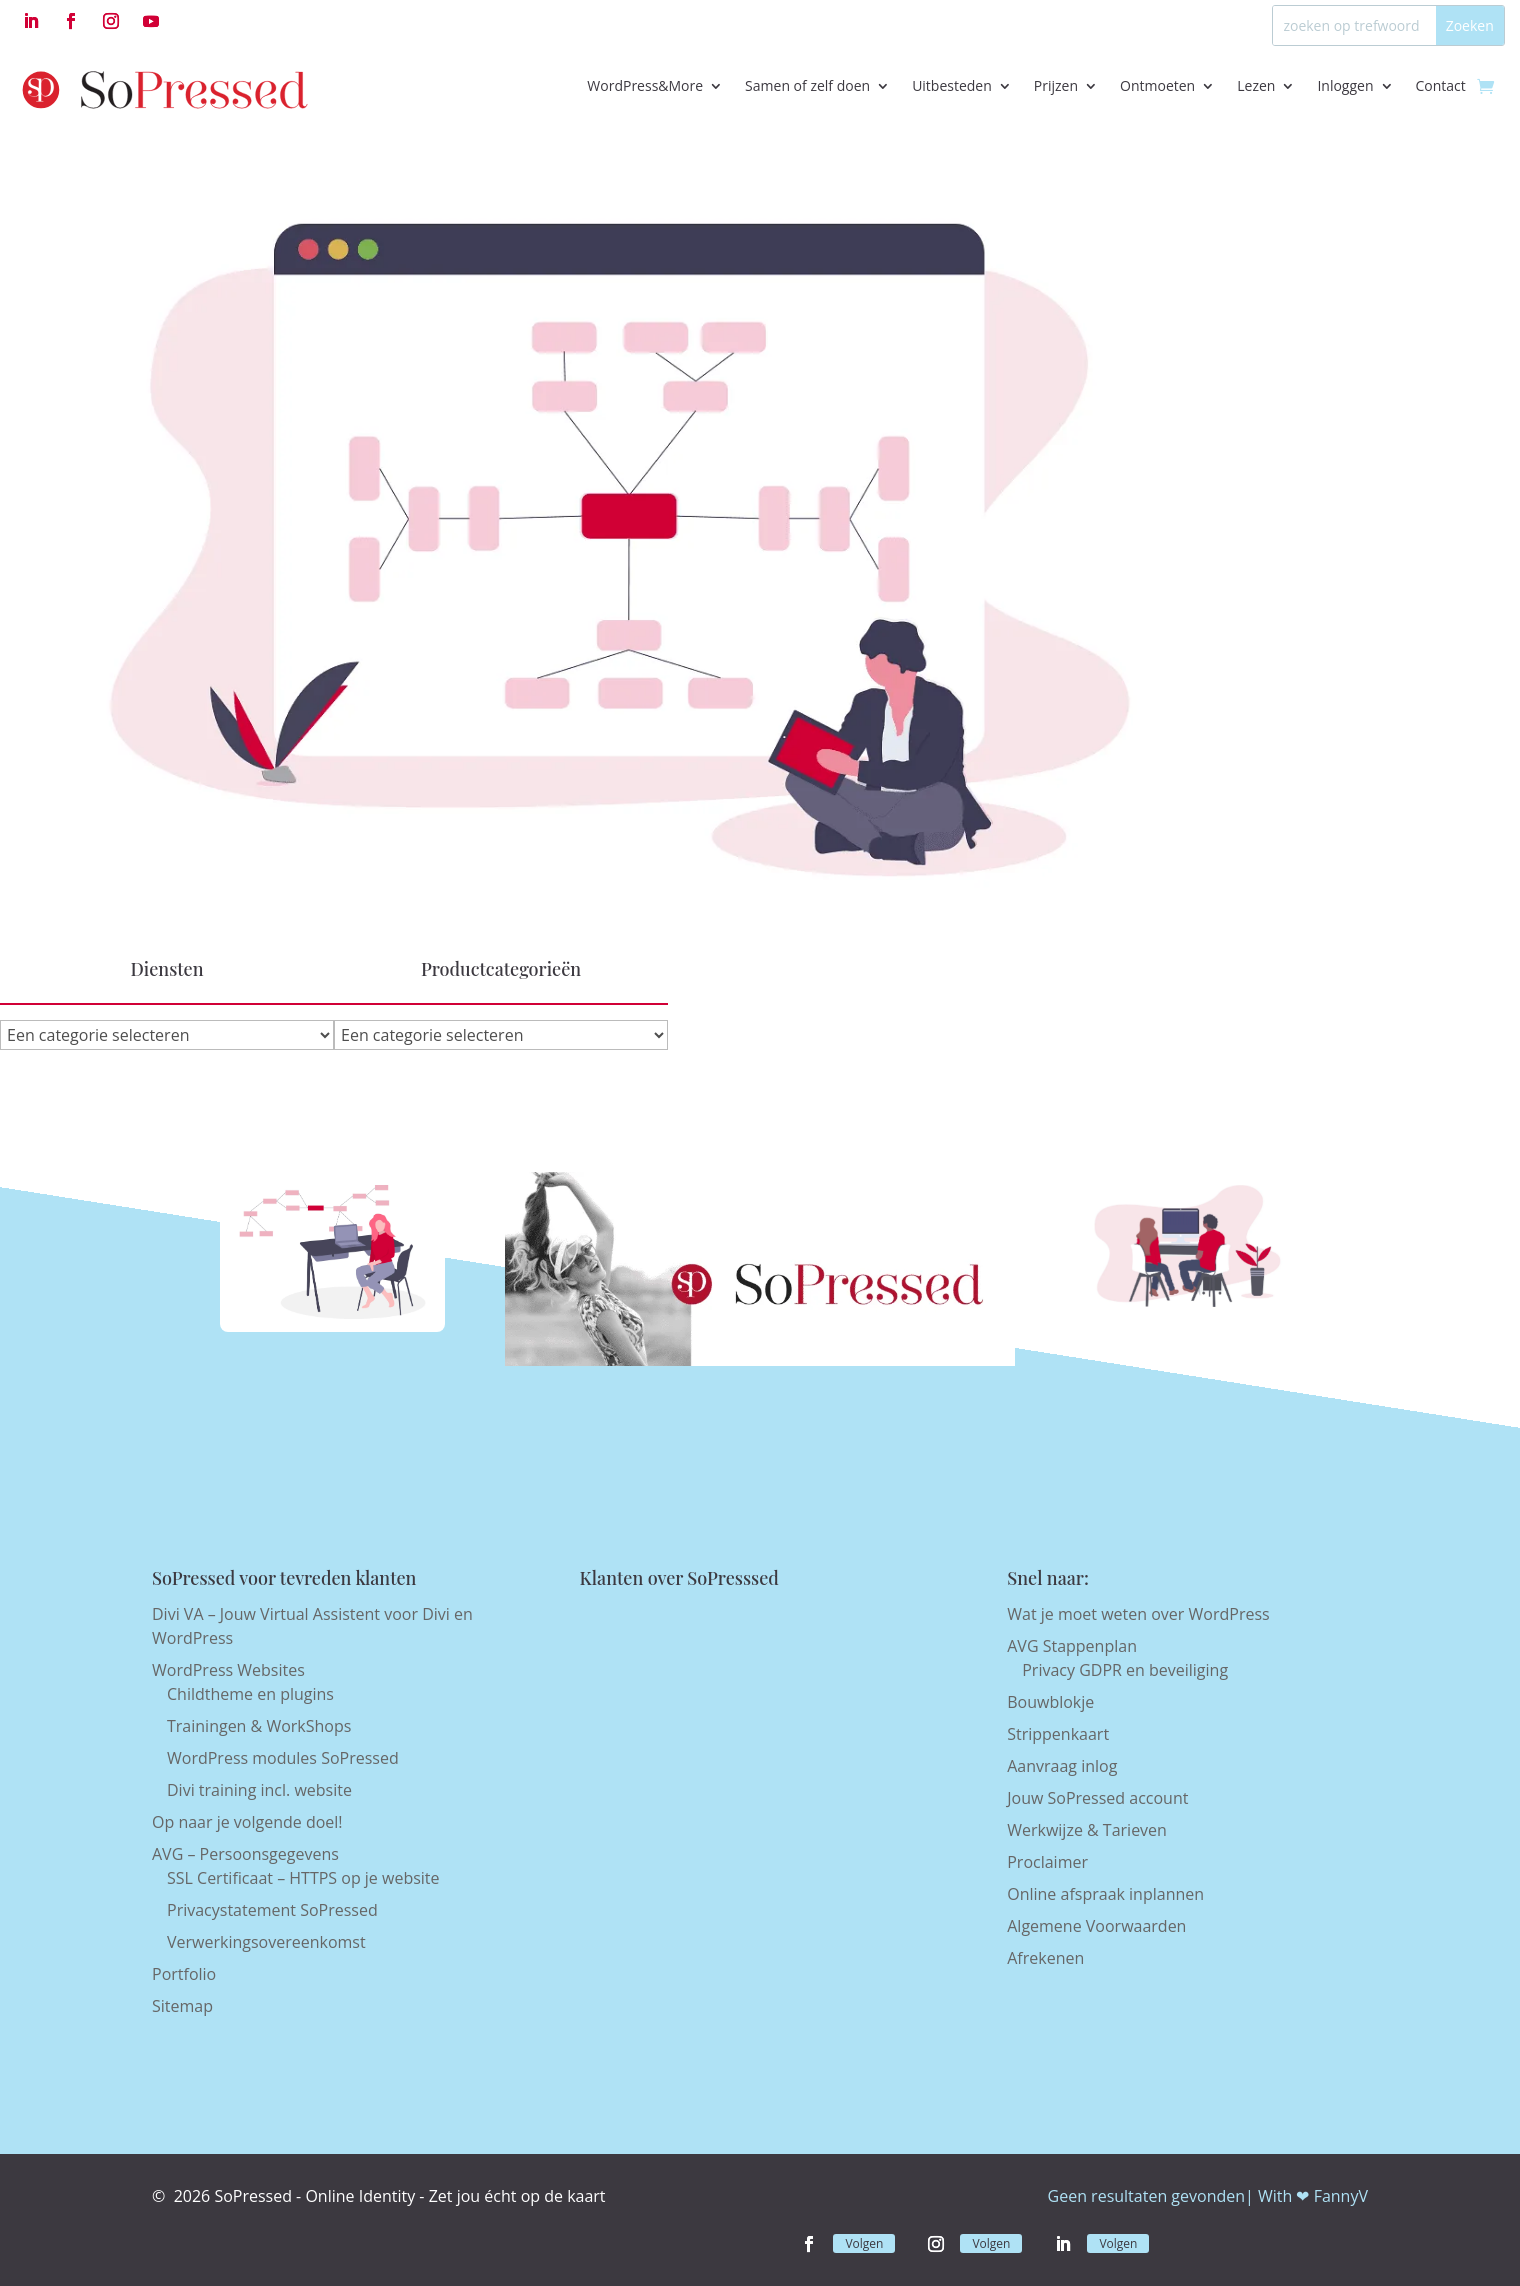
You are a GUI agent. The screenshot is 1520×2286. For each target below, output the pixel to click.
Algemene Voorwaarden (1096, 1926)
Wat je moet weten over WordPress (1138, 1614)
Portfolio (184, 1974)
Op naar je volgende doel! (247, 1822)
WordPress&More (645, 85)
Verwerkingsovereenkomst (266, 1942)
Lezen (1256, 85)
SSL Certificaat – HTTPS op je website (303, 1878)
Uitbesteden (952, 85)
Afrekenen (1045, 1958)
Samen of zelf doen (807, 85)
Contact (1441, 85)
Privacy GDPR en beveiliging (1125, 1670)
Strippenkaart (1058, 1734)
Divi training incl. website (259, 1790)
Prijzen (1056, 85)
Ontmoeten (1157, 85)
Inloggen (1345, 85)
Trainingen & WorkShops (259, 1726)
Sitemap (182, 2006)
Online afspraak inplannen (1105, 1894)
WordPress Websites (228, 1670)
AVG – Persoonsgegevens (245, 1854)
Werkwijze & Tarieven (1087, 1830)
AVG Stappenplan (1072, 1646)
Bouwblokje (1050, 1702)
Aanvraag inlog (1062, 1766)
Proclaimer (1047, 1862)
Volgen (864, 2243)
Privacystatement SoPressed (272, 1910)
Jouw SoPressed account (1097, 1798)
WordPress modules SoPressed (283, 1758)
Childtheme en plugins (250, 1694)
